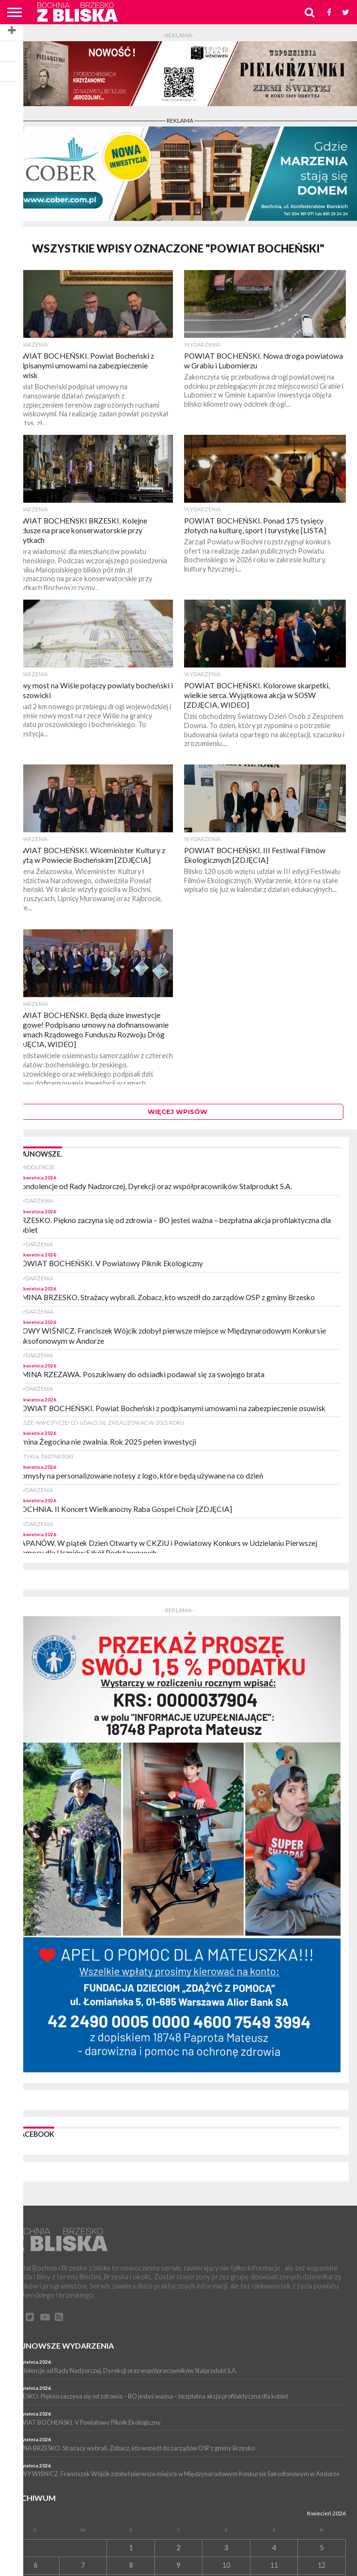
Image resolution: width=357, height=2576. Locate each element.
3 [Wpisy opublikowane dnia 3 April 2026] (226, 2548)
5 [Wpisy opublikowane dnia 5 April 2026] (322, 2548)
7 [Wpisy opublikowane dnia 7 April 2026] (83, 2565)
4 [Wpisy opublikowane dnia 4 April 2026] (274, 2548)
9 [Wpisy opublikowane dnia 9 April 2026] (178, 2565)
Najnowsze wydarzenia (62, 2345)
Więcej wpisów (177, 1111)
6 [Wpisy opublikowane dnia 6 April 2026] (35, 2565)
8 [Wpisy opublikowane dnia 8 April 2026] (131, 2565)
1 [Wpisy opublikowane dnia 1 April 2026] (131, 2548)
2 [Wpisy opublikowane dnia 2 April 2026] (178, 2548)
